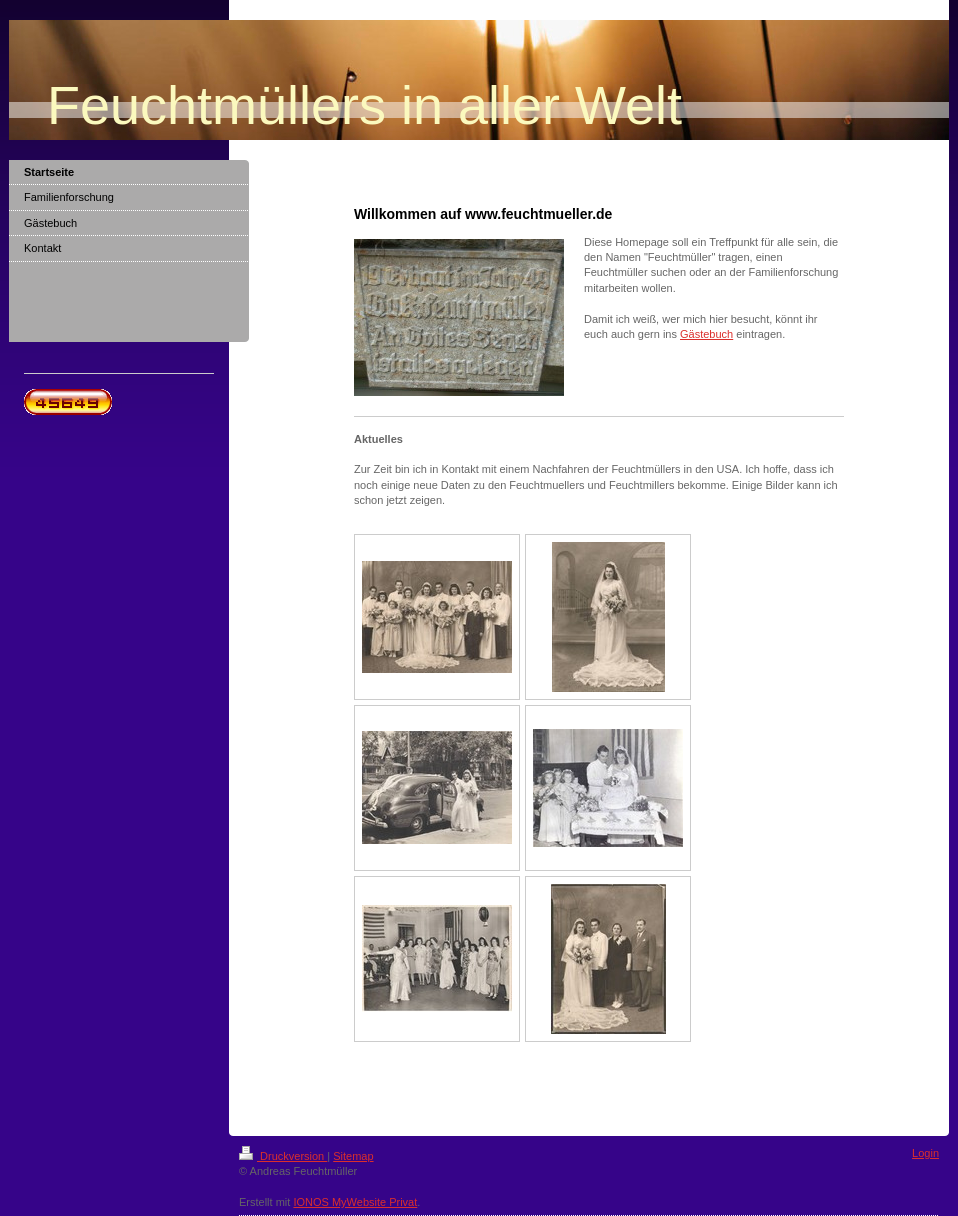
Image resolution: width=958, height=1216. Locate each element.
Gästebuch (706, 334)
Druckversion (283, 1156)
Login (925, 1153)
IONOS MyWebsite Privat (355, 1202)
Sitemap (353, 1156)
